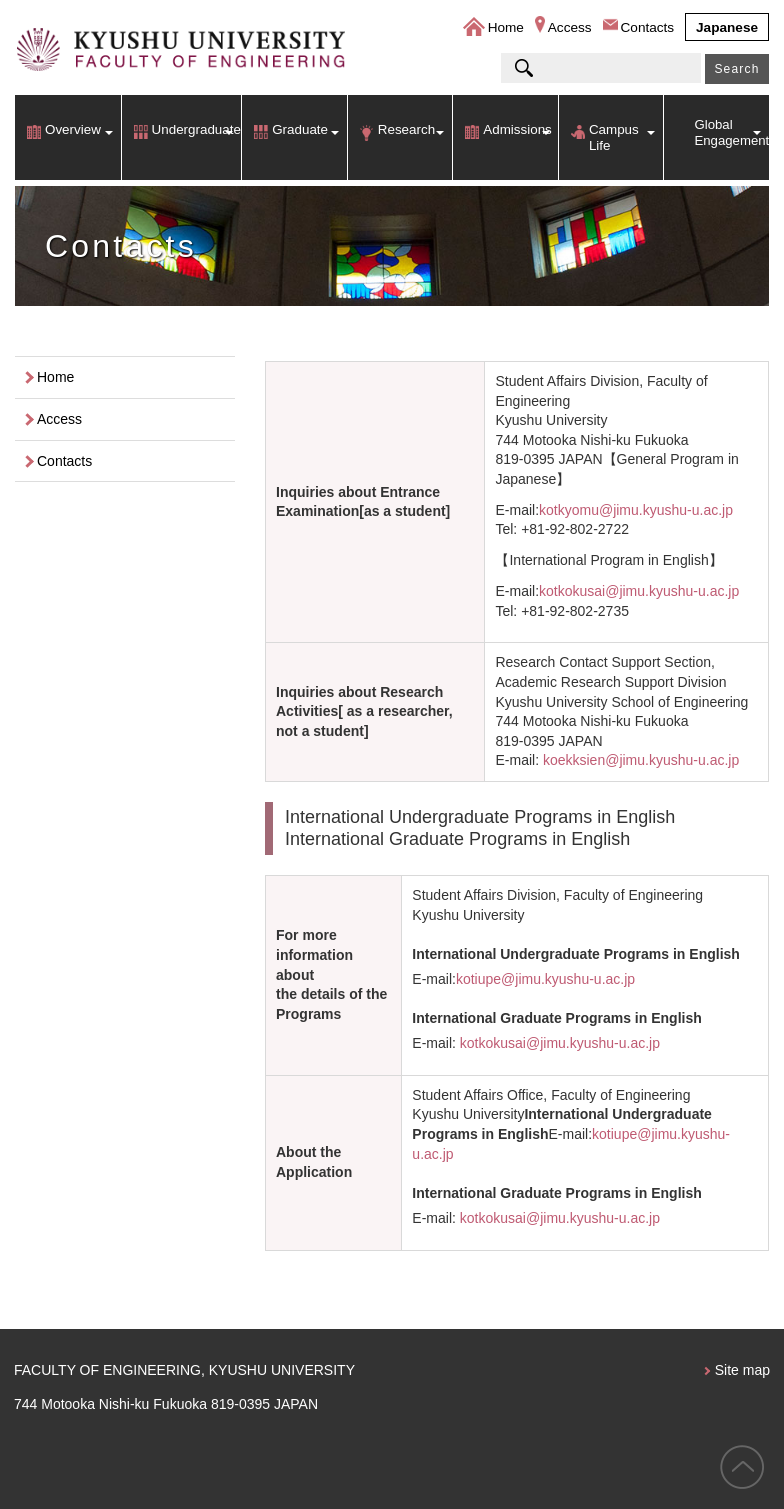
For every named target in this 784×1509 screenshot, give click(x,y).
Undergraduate (196, 129)
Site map (742, 1370)
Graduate (300, 129)
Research (406, 129)
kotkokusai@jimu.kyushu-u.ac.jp (639, 591)
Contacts (648, 27)
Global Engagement (731, 132)
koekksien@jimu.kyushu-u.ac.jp (641, 760)
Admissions (517, 129)
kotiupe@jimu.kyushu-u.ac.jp (545, 979)
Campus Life (614, 137)
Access (570, 27)
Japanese (727, 27)
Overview (73, 129)
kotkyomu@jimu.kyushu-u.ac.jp (636, 510)
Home (506, 27)
